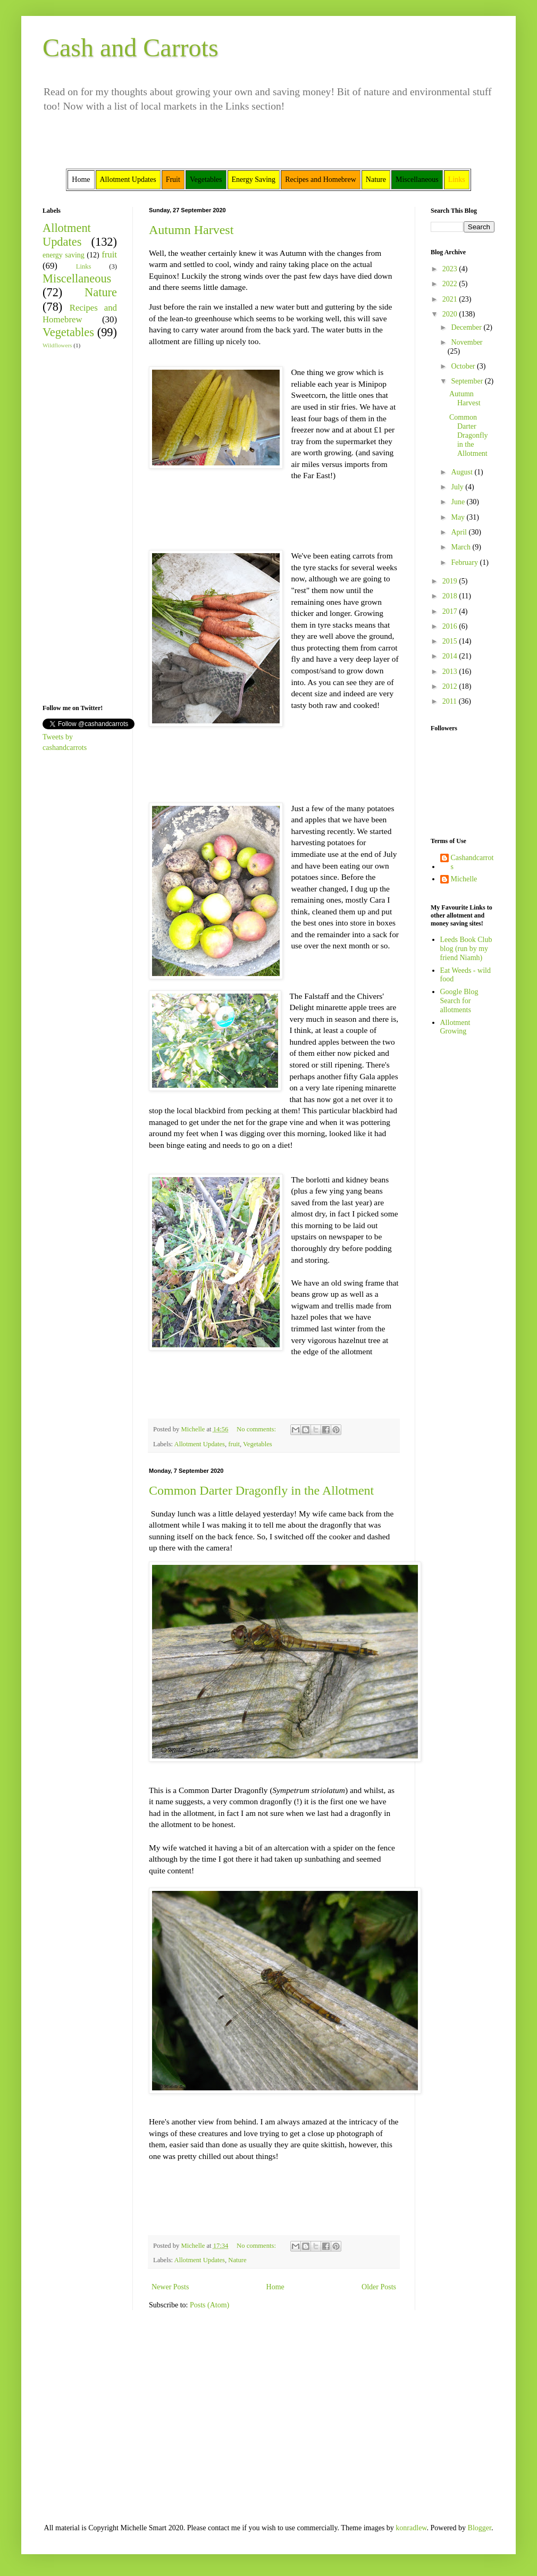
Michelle (464, 879)
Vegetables (257, 1444)
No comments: (257, 1429)
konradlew (411, 2528)
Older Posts (379, 2287)
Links (83, 266)
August (462, 472)
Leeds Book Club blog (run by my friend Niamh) (466, 949)
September (467, 381)
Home (275, 2287)
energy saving (64, 255)
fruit (234, 1444)
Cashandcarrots (472, 862)
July (458, 487)
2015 (450, 641)
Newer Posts (170, 2287)
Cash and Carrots (131, 48)
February (465, 562)
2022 (450, 284)
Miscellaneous (77, 278)
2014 (450, 656)
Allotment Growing (455, 1027)
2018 (450, 596)
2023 (450, 269)
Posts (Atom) (209, 2305)
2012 (450, 686)
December (467, 327)
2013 (450, 672)
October (464, 366)
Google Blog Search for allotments (459, 1001)
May (458, 517)
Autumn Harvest (191, 230)
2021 (450, 299)
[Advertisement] (74, 525)
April (459, 532)
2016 (450, 626)
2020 (450, 314)
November (466, 342)
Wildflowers (57, 345)
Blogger (479, 2528)
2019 (450, 581)
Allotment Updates (199, 1444)
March (461, 547)
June (458, 502)
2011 (450, 701)
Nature (237, 2260)
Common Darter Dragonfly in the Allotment (261, 1490)
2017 (450, 611)
